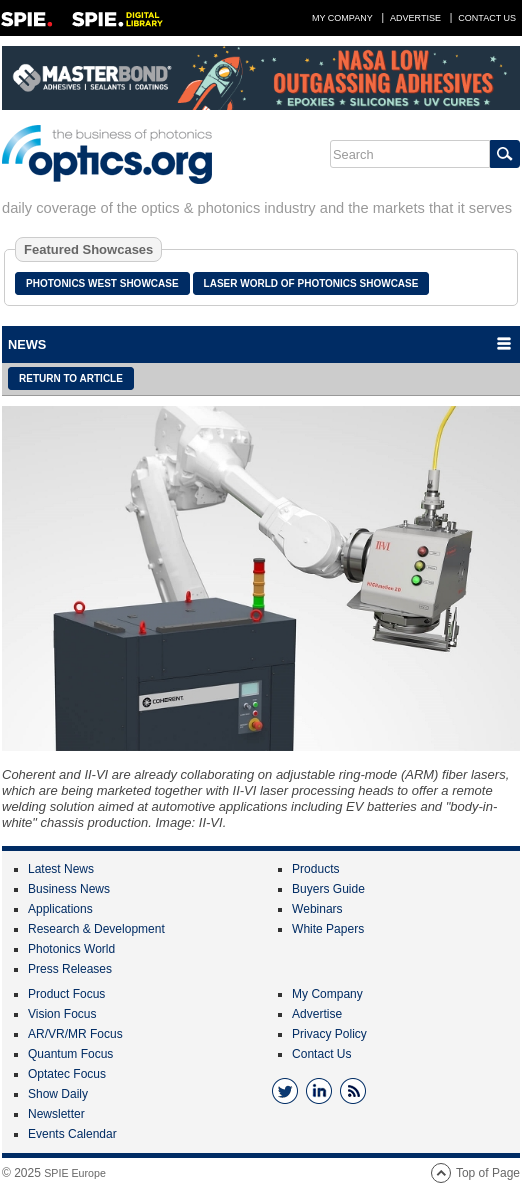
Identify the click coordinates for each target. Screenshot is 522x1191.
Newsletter (56, 1114)
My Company (342, 18)
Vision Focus (62, 1014)
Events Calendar (72, 1134)
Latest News (61, 869)
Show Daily (58, 1094)
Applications (60, 909)
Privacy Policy (329, 1034)
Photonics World (71, 949)
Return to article (71, 378)
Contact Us (487, 18)
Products (315, 869)
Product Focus (66, 994)
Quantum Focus (70, 1054)
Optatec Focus (67, 1074)
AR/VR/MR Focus (75, 1034)
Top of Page (488, 1173)
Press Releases (70, 969)
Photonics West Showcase (102, 283)
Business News (69, 889)
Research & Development (96, 929)
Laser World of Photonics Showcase (311, 283)
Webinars (317, 909)
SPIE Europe (75, 1173)
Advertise (415, 18)
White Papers (328, 929)
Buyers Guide (328, 889)
